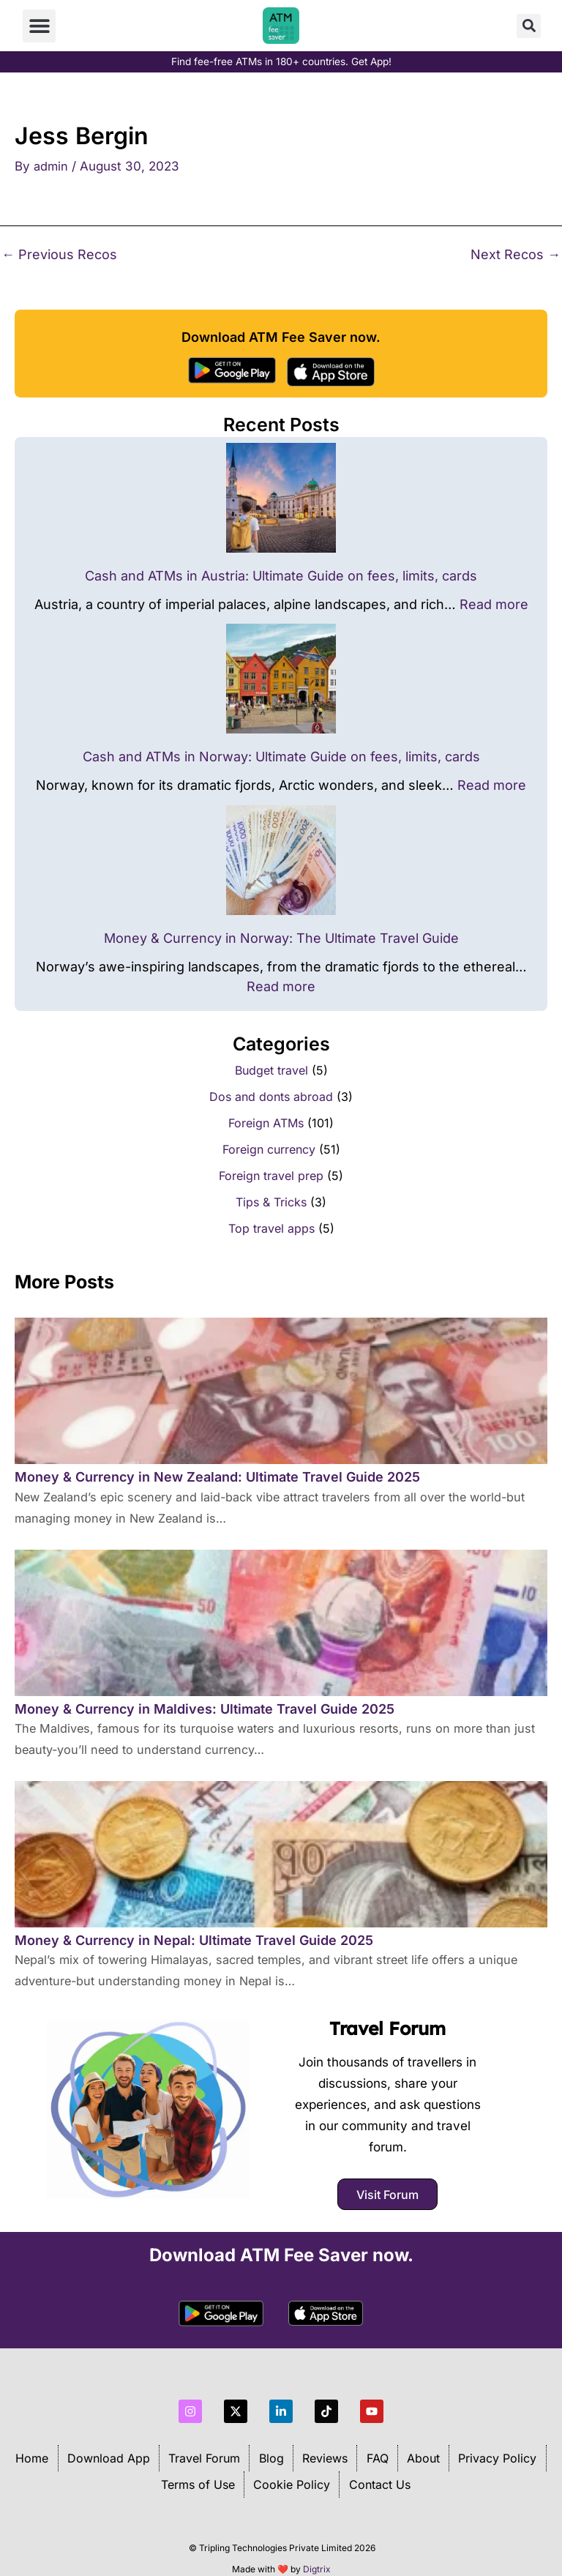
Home (30, 2446)
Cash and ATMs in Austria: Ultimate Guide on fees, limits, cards (281, 575)
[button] (39, 26)
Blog (270, 2446)
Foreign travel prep (271, 1175)
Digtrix (317, 2557)
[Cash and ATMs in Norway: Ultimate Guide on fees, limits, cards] (281, 678)
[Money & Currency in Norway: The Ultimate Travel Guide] (281, 860)
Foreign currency (268, 1149)
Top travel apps (271, 1228)
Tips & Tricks (271, 1202)
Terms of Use (197, 2472)
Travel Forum (387, 2021)
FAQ (378, 2446)
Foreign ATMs (266, 1123)
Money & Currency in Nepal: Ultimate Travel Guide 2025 (194, 1940)
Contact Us (380, 2472)
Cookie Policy (291, 2472)
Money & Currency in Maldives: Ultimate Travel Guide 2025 (204, 1709)
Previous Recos (59, 254)
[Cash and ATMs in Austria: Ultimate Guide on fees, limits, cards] (281, 498)
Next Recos (516, 254)
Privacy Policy (499, 2446)
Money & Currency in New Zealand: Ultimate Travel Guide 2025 (217, 1477)
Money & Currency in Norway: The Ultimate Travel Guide (281, 938)
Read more (494, 604)
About (424, 2446)
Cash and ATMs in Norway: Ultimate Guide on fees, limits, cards (281, 756)
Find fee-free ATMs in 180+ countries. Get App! (281, 61)
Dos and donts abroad (271, 1096)
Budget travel (271, 1070)
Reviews (325, 2446)
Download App (107, 2446)
